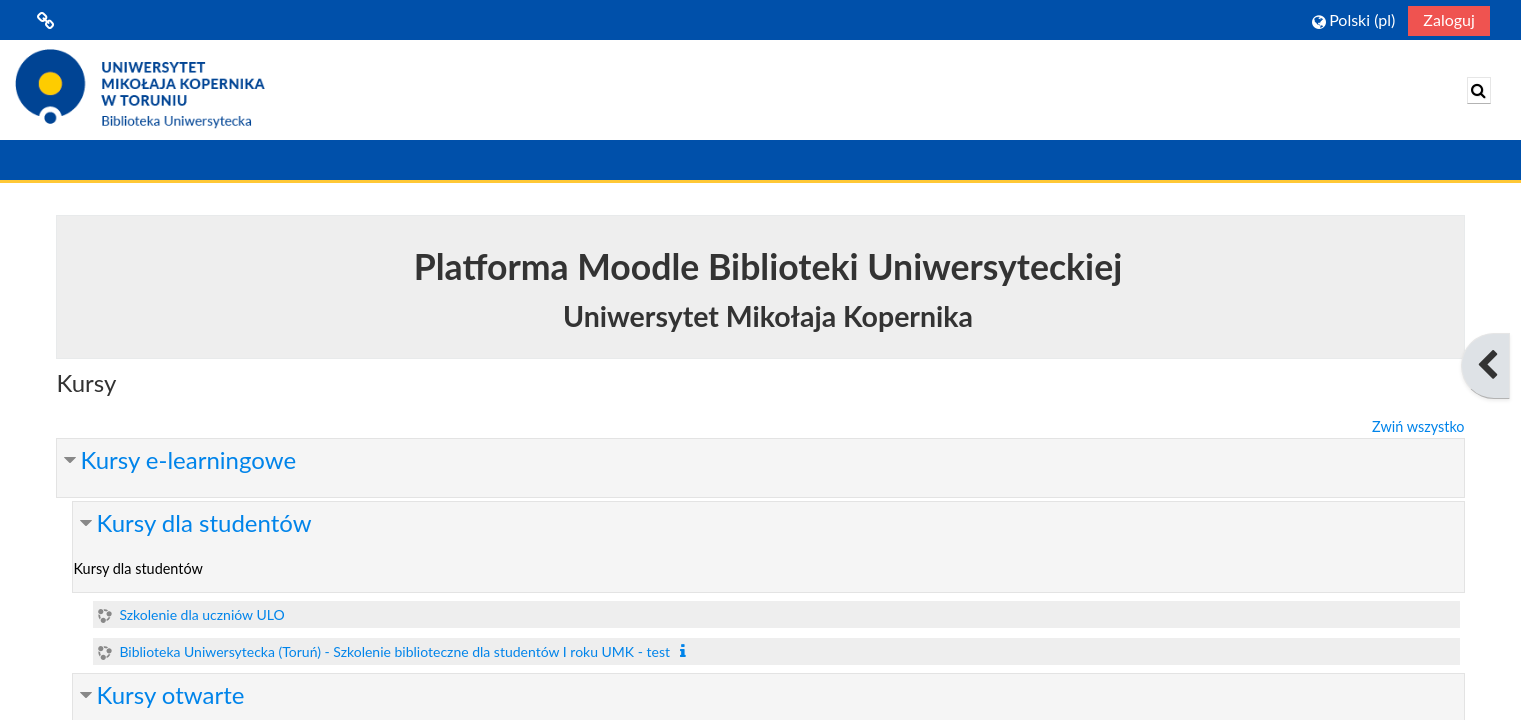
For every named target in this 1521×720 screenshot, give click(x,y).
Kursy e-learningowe (188, 459)
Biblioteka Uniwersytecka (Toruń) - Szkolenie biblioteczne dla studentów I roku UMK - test (394, 651)
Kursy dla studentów (203, 522)
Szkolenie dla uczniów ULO (201, 614)
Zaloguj (1448, 19)
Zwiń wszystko (1418, 426)
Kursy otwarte (170, 694)
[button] (1353, 19)
